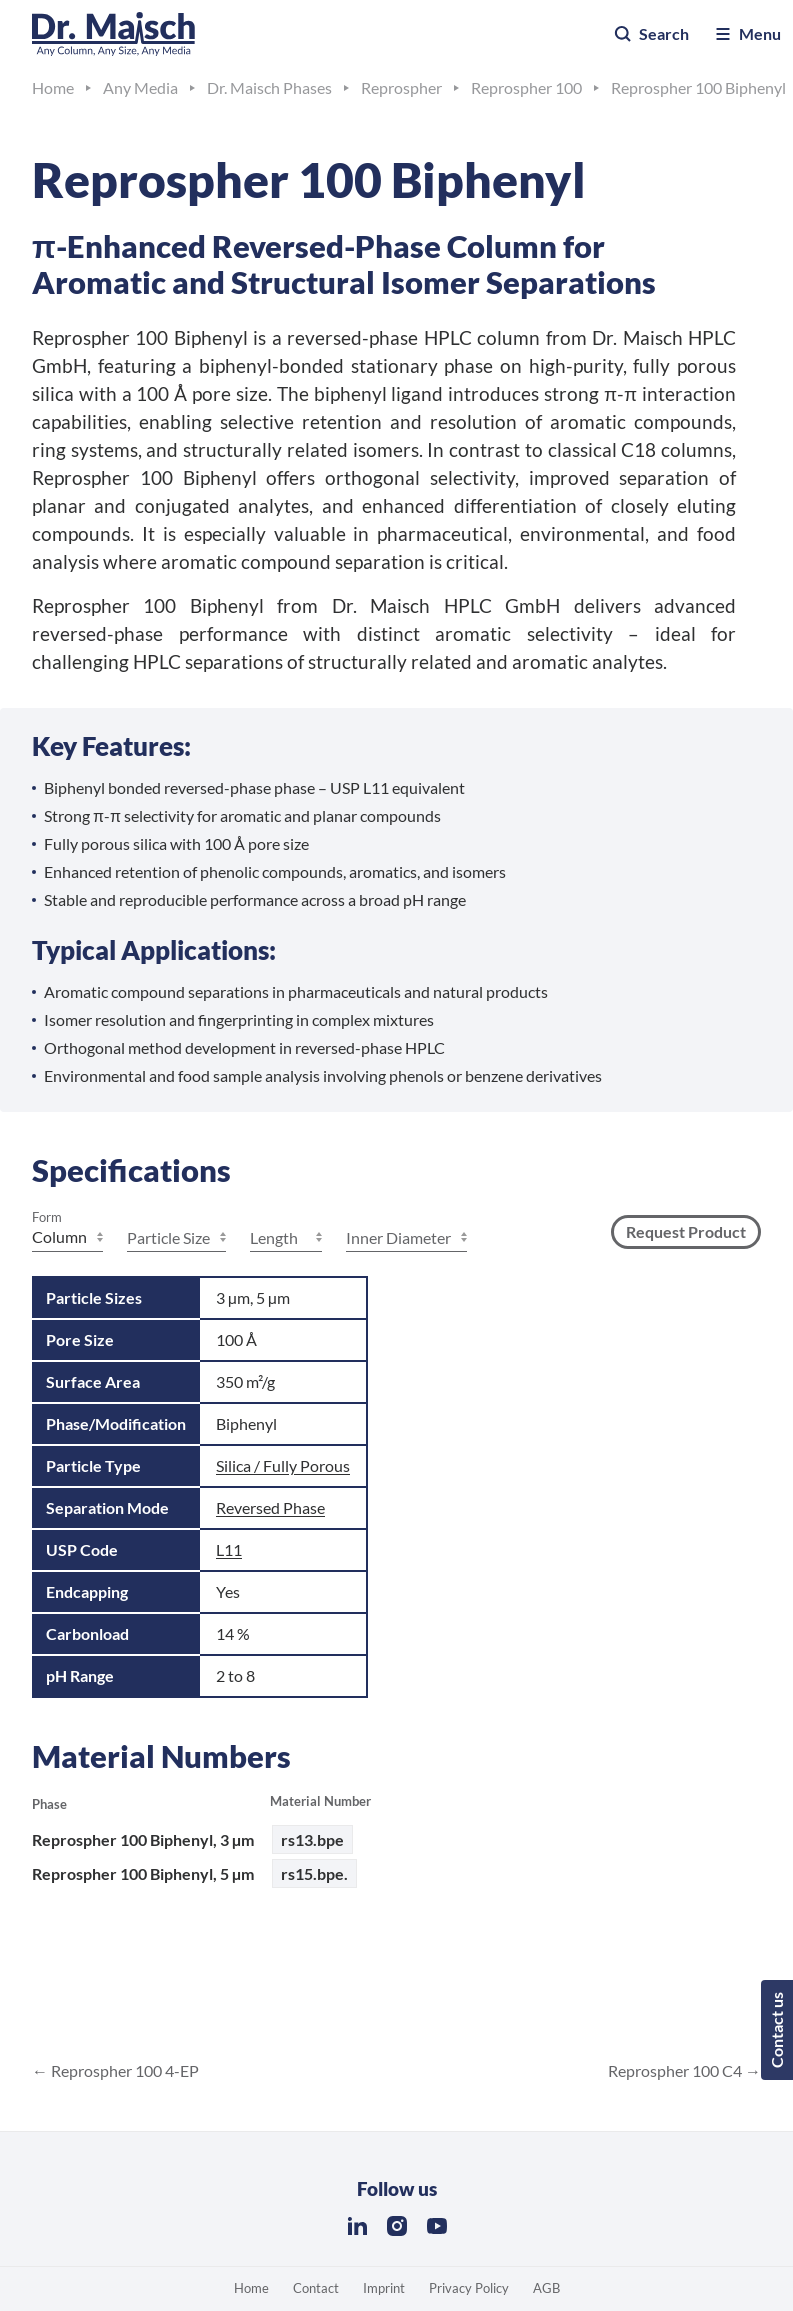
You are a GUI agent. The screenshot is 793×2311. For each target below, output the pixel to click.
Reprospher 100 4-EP (123, 2070)
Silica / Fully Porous (283, 1465)
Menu (747, 34)
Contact (316, 2288)
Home (251, 2288)
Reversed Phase (270, 1507)
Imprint (384, 2288)
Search (651, 34)
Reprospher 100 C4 (676, 2070)
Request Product (686, 1231)
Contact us (776, 2030)
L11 (229, 1549)
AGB (546, 2288)
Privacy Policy (469, 2288)
